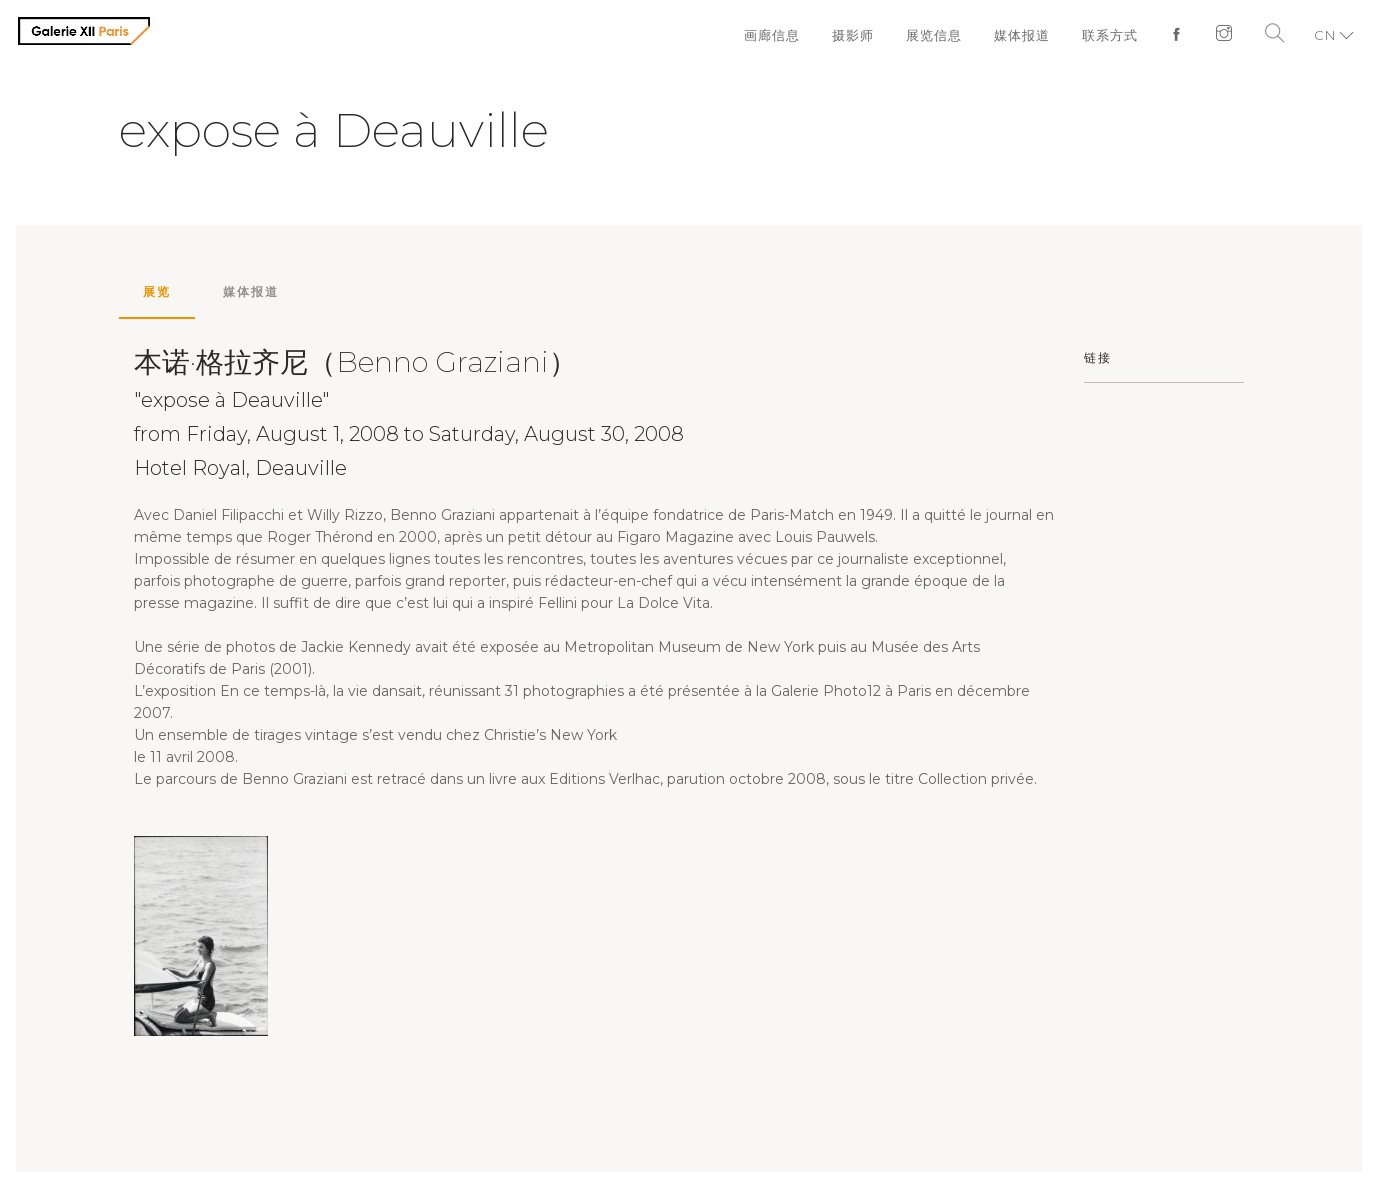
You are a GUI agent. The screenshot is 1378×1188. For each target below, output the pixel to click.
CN (1325, 35)
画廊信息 (772, 35)
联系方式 (1110, 35)
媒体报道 (1022, 35)
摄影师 (853, 35)
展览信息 (934, 35)
